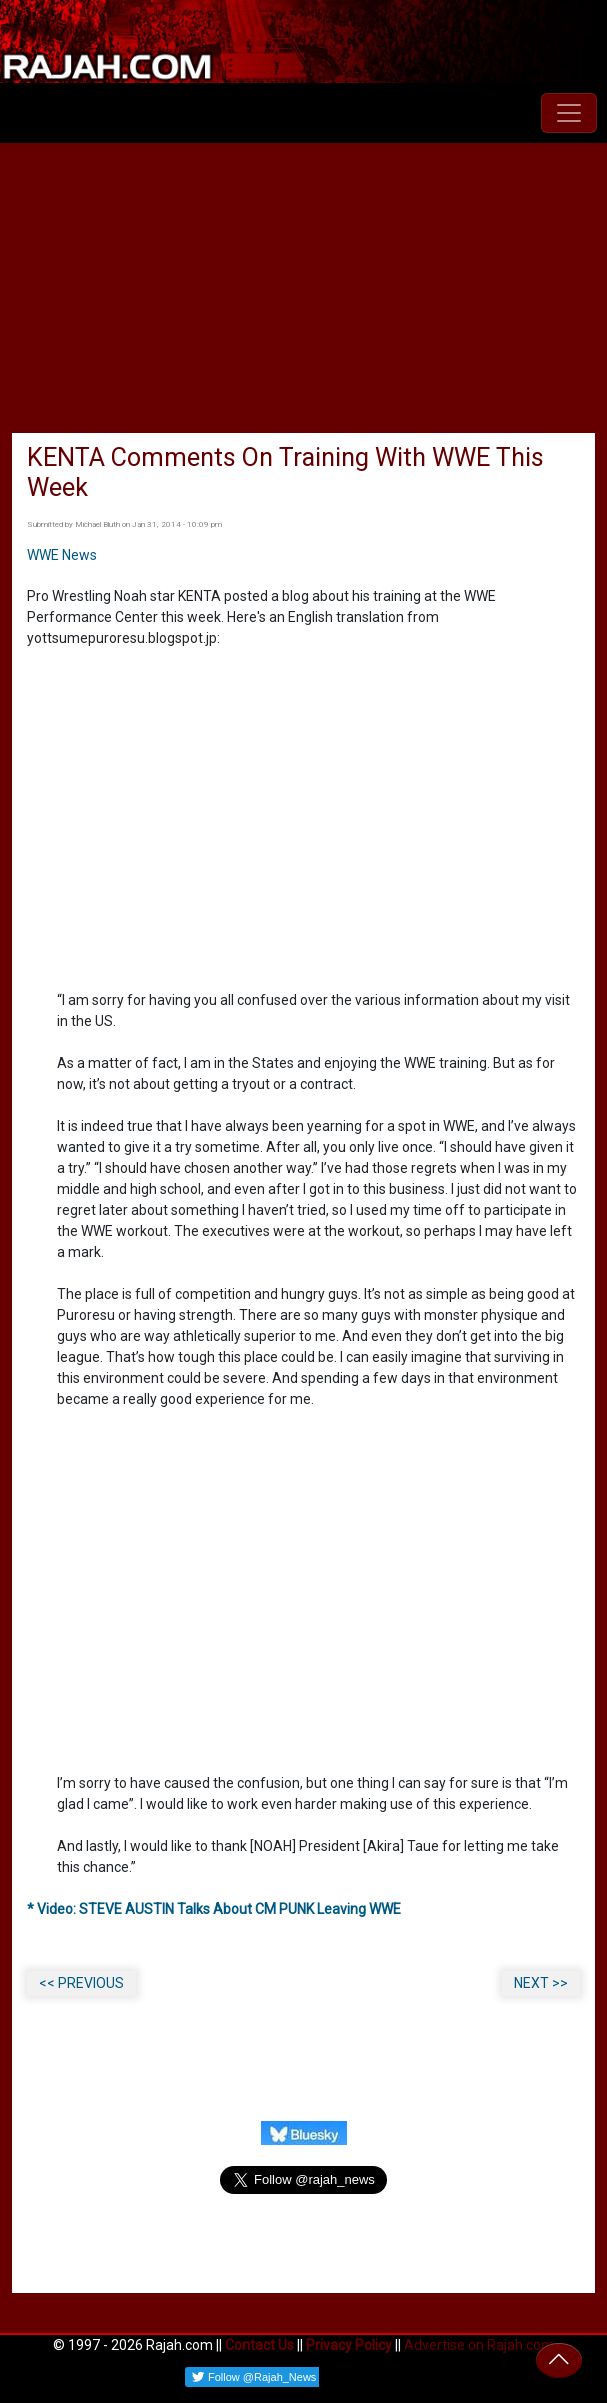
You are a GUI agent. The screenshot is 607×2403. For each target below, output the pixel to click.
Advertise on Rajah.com (479, 2345)
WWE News (62, 555)
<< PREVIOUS (81, 1983)
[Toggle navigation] (569, 113)
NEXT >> (541, 1983)
